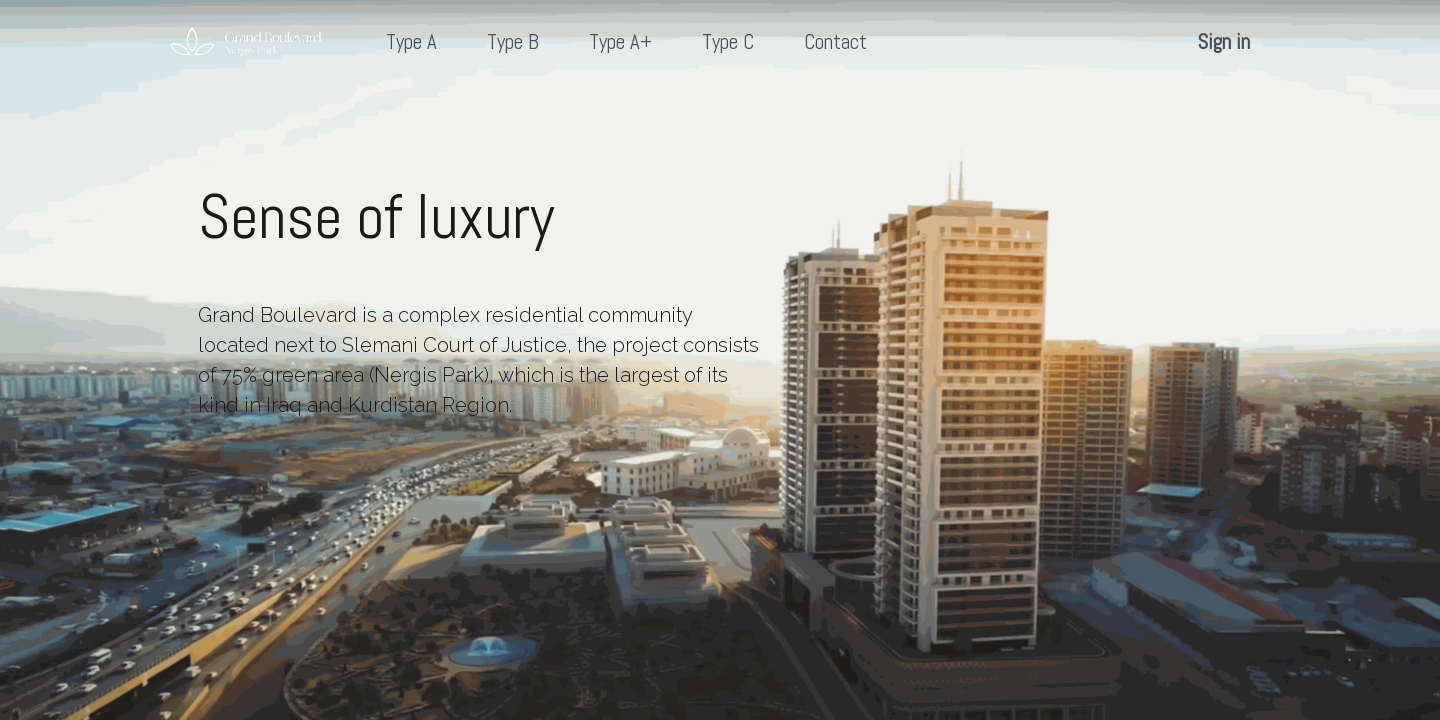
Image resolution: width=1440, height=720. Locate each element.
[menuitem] (411, 42)
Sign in (1224, 42)
